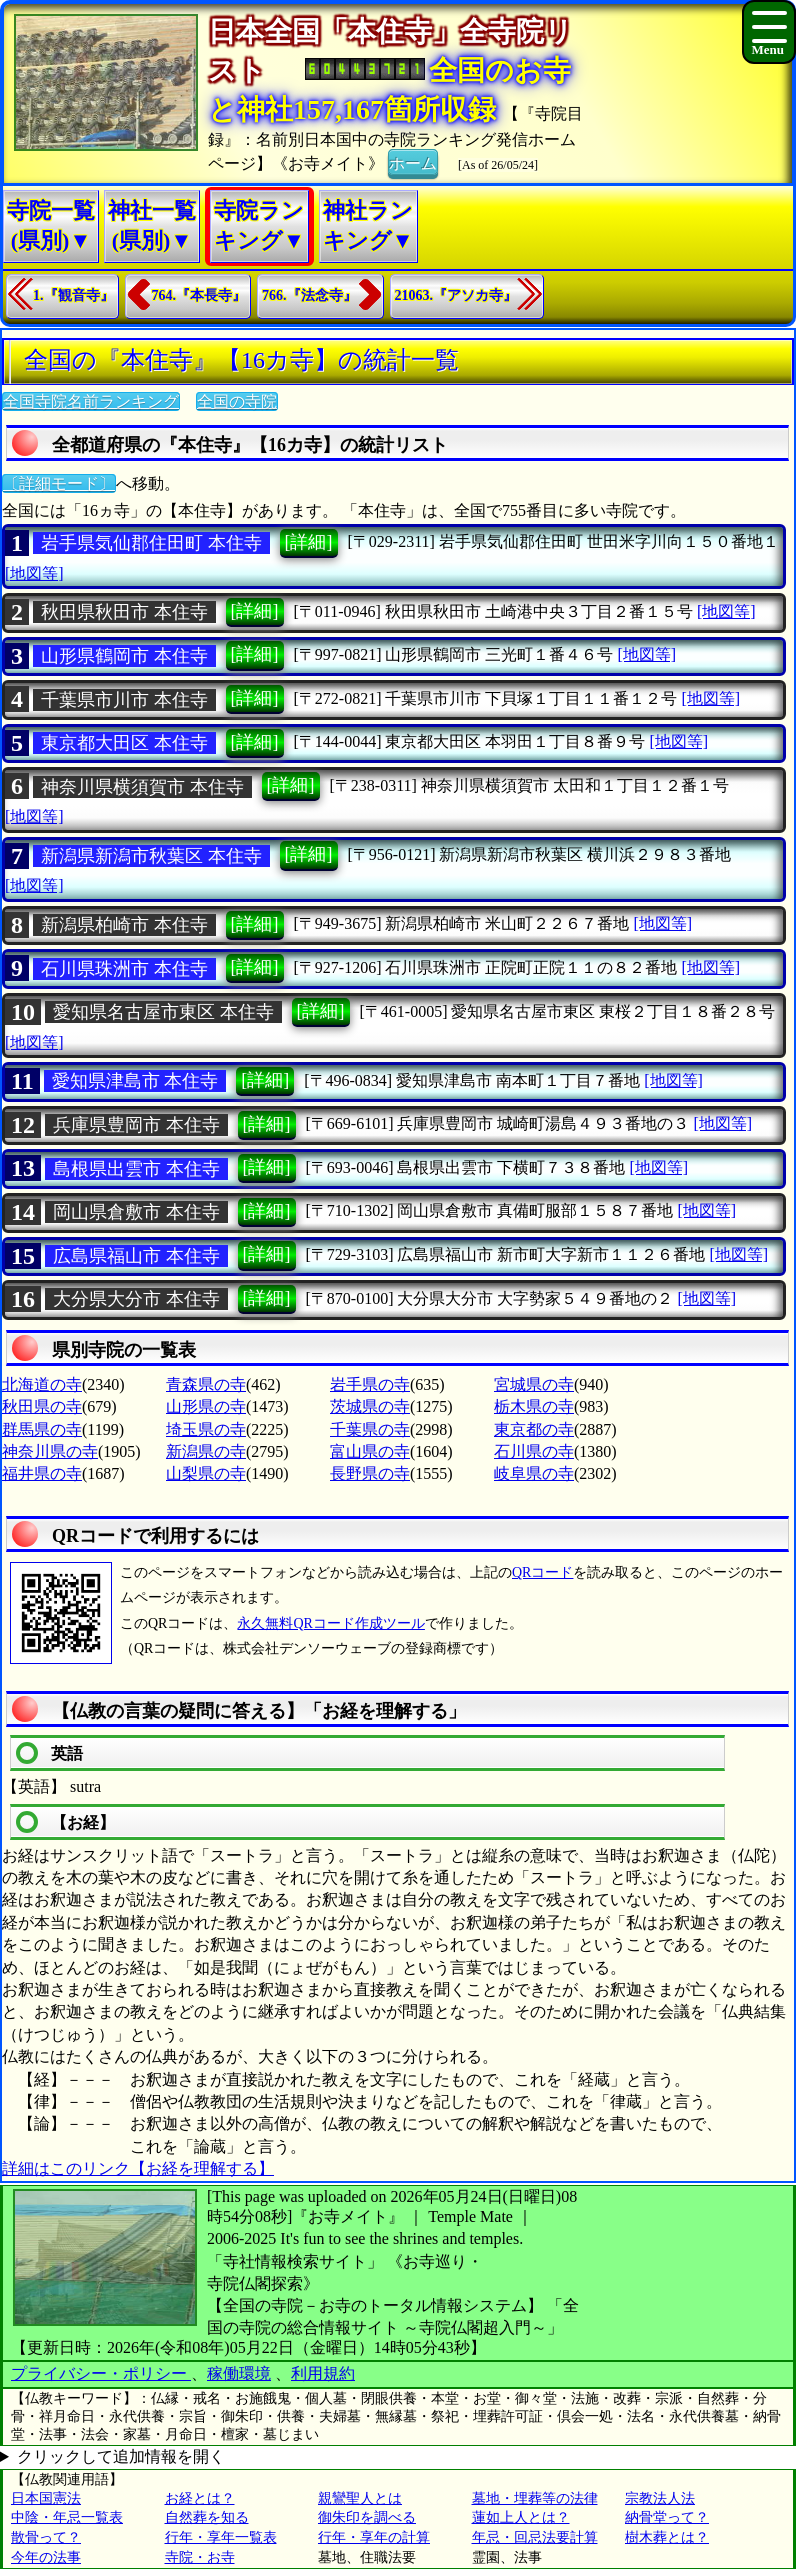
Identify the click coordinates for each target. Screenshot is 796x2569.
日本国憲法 (46, 2498)
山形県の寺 (206, 1406)
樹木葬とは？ (667, 2537)
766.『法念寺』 (309, 295)
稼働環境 (239, 2373)
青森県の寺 (206, 1384)
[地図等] (34, 573)
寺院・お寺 (200, 2557)
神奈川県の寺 (50, 1451)
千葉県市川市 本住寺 (124, 700)
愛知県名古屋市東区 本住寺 (163, 1012)
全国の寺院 (237, 401)
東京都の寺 (534, 1429)
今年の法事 (46, 2557)
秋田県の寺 (42, 1406)
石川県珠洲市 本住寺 (124, 969)
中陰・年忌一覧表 (67, 2517)
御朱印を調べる (367, 2517)
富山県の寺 (370, 1451)
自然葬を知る (207, 2517)
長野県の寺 (370, 1473)
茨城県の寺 (370, 1406)
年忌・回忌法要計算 (535, 2537)
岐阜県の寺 (534, 1473)
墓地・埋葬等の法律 (535, 2498)
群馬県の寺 (42, 1429)
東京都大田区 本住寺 (124, 743)
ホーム (413, 162)
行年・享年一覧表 (221, 2537)
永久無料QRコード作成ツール (330, 1623)
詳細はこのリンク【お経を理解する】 (138, 2168)
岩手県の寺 (370, 1384)
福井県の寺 (42, 1473)
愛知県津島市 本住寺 (135, 1081)
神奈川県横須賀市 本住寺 (142, 787)
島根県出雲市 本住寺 (136, 1169)
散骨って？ (46, 2537)
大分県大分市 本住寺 (136, 1299)
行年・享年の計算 (374, 2537)
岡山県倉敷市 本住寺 (136, 1212)
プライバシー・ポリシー (101, 2373)
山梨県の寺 (206, 1473)
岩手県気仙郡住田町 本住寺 (151, 543)
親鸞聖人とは (360, 2498)
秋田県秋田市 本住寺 (124, 612)
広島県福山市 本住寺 (136, 1256)
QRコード (542, 1572)
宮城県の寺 (534, 1384)
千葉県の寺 (370, 1429)
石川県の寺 (534, 1451)
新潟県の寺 (206, 1451)
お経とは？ (200, 2498)
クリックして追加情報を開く (121, 2456)
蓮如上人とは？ (521, 2517)
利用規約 (323, 2373)
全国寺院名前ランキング (91, 401)
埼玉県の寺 (206, 1429)
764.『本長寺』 (199, 295)
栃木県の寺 (534, 1406)
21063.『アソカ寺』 (456, 295)
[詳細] (309, 542)
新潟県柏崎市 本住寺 (124, 925)
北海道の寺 (42, 1384)
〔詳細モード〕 (59, 483)
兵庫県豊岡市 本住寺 (136, 1125)
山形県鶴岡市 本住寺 (124, 656)
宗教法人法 (660, 2498)
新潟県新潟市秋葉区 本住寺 (151, 856)
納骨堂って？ (667, 2517)
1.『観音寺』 (73, 295)
